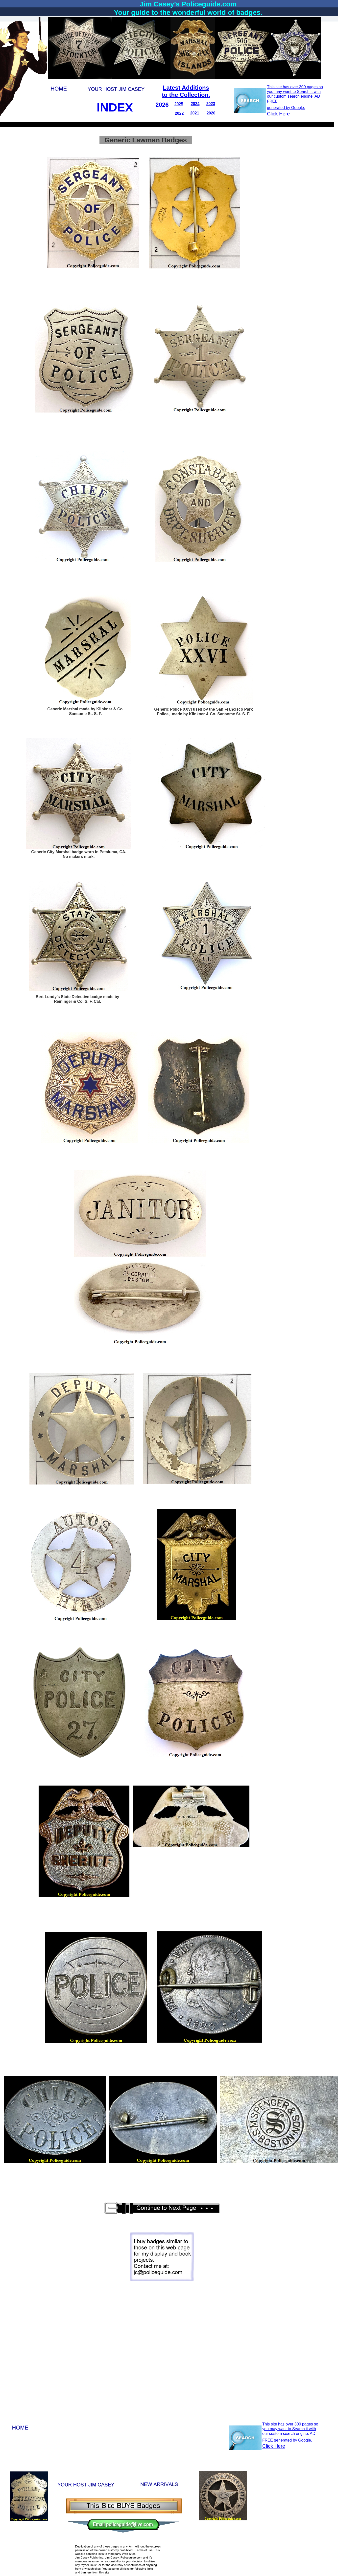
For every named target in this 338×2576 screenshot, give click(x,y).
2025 (178, 104)
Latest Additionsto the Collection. (186, 91)
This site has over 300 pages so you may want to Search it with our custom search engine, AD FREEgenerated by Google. (295, 97)
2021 (194, 113)
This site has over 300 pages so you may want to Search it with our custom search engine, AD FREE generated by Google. (290, 2432)
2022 (179, 113)
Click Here (273, 2446)
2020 (211, 113)
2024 (195, 104)
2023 (210, 104)
